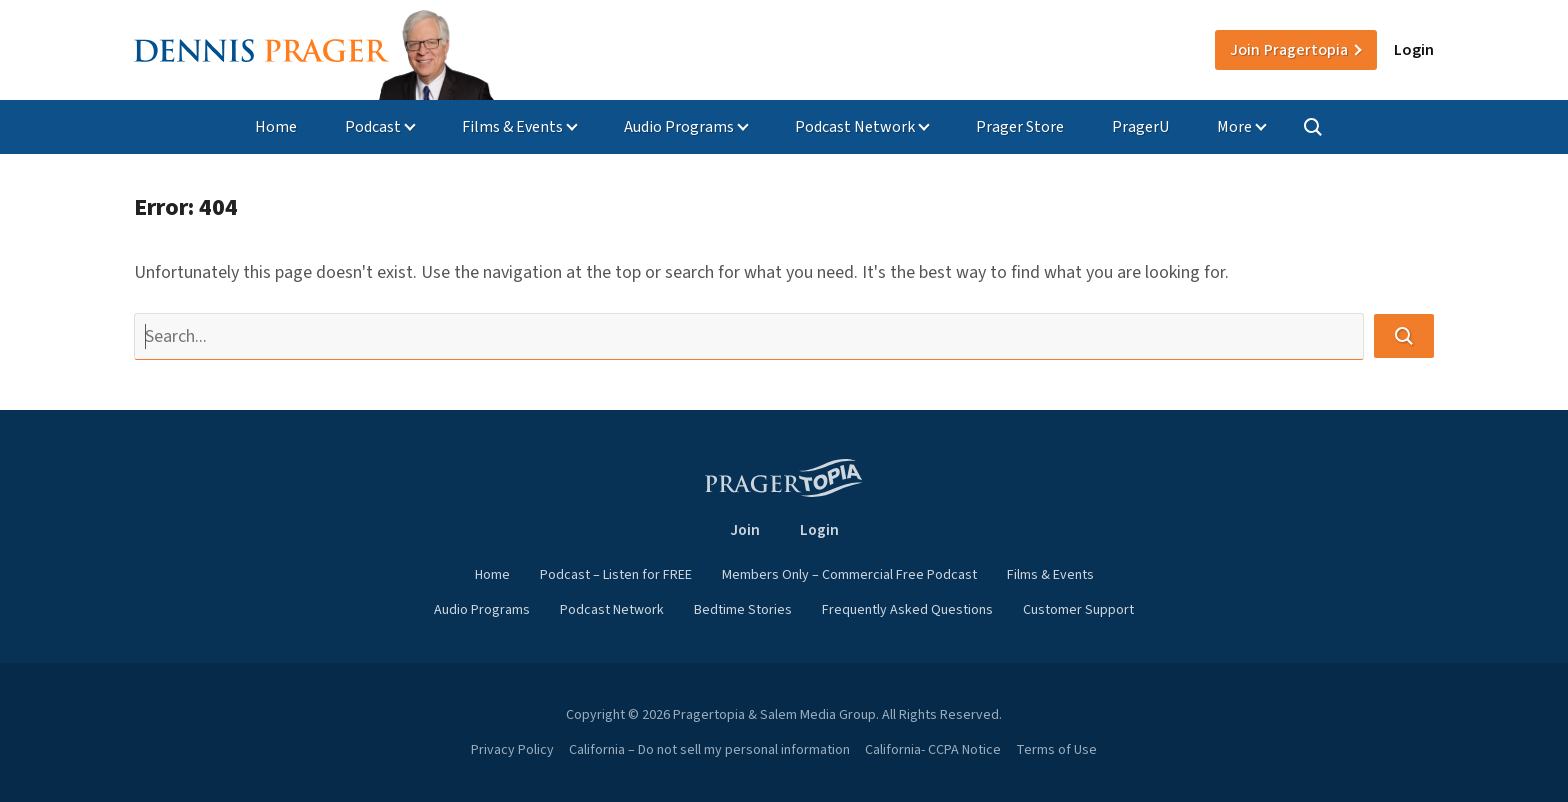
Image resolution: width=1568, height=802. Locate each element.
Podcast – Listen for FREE (616, 575)
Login (1414, 50)
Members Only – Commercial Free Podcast (849, 575)
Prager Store (1020, 127)
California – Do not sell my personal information (709, 750)
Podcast (373, 127)
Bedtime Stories (743, 610)
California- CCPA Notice (933, 750)
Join (1289, 50)
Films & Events (512, 127)
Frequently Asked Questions (907, 610)
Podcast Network (855, 127)
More (1234, 127)
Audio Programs (679, 127)
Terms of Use (1056, 750)
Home (276, 127)
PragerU (1140, 127)
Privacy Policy (512, 750)
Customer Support (1078, 610)
